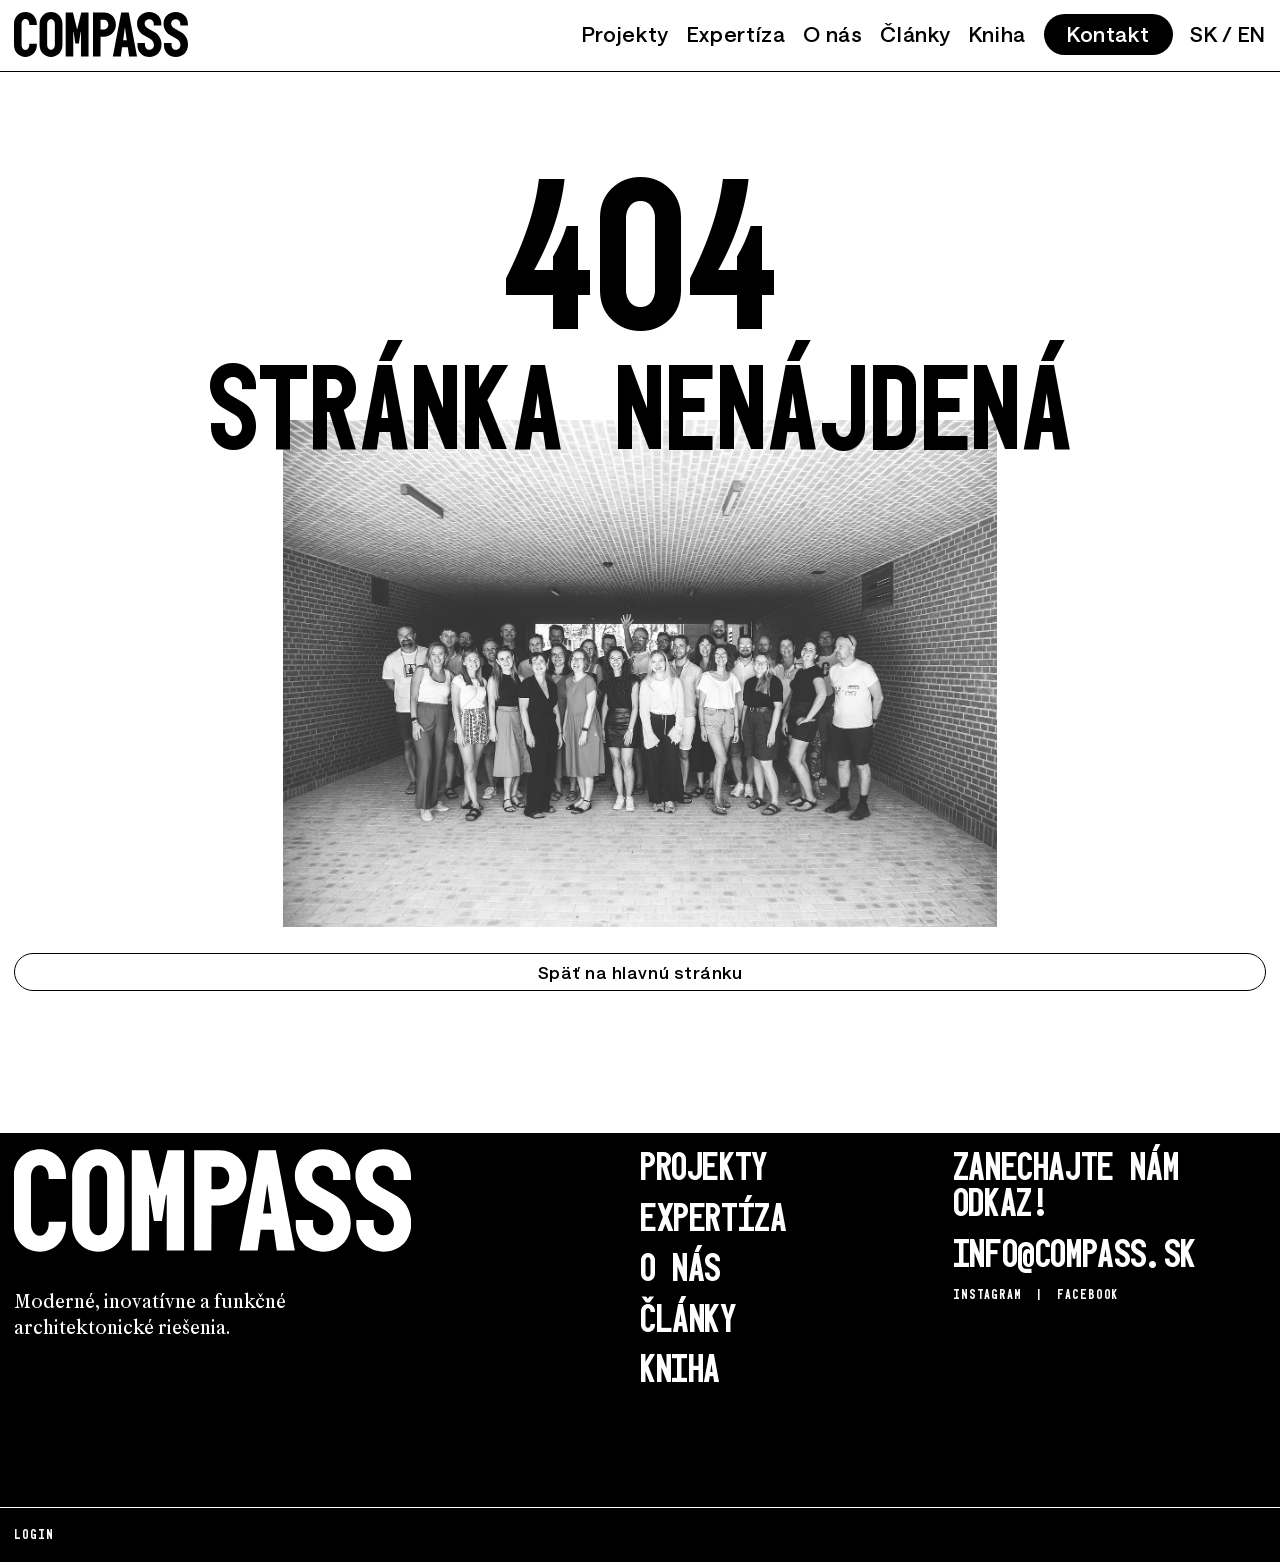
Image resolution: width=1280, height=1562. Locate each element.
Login (33, 1533)
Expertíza (736, 33)
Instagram (987, 1293)
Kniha (997, 33)
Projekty (625, 33)
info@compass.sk (1074, 1252)
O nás (832, 33)
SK (1203, 33)
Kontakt (1108, 33)
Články (915, 33)
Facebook (1087, 1293)
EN (1252, 33)
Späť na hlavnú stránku (640, 972)
